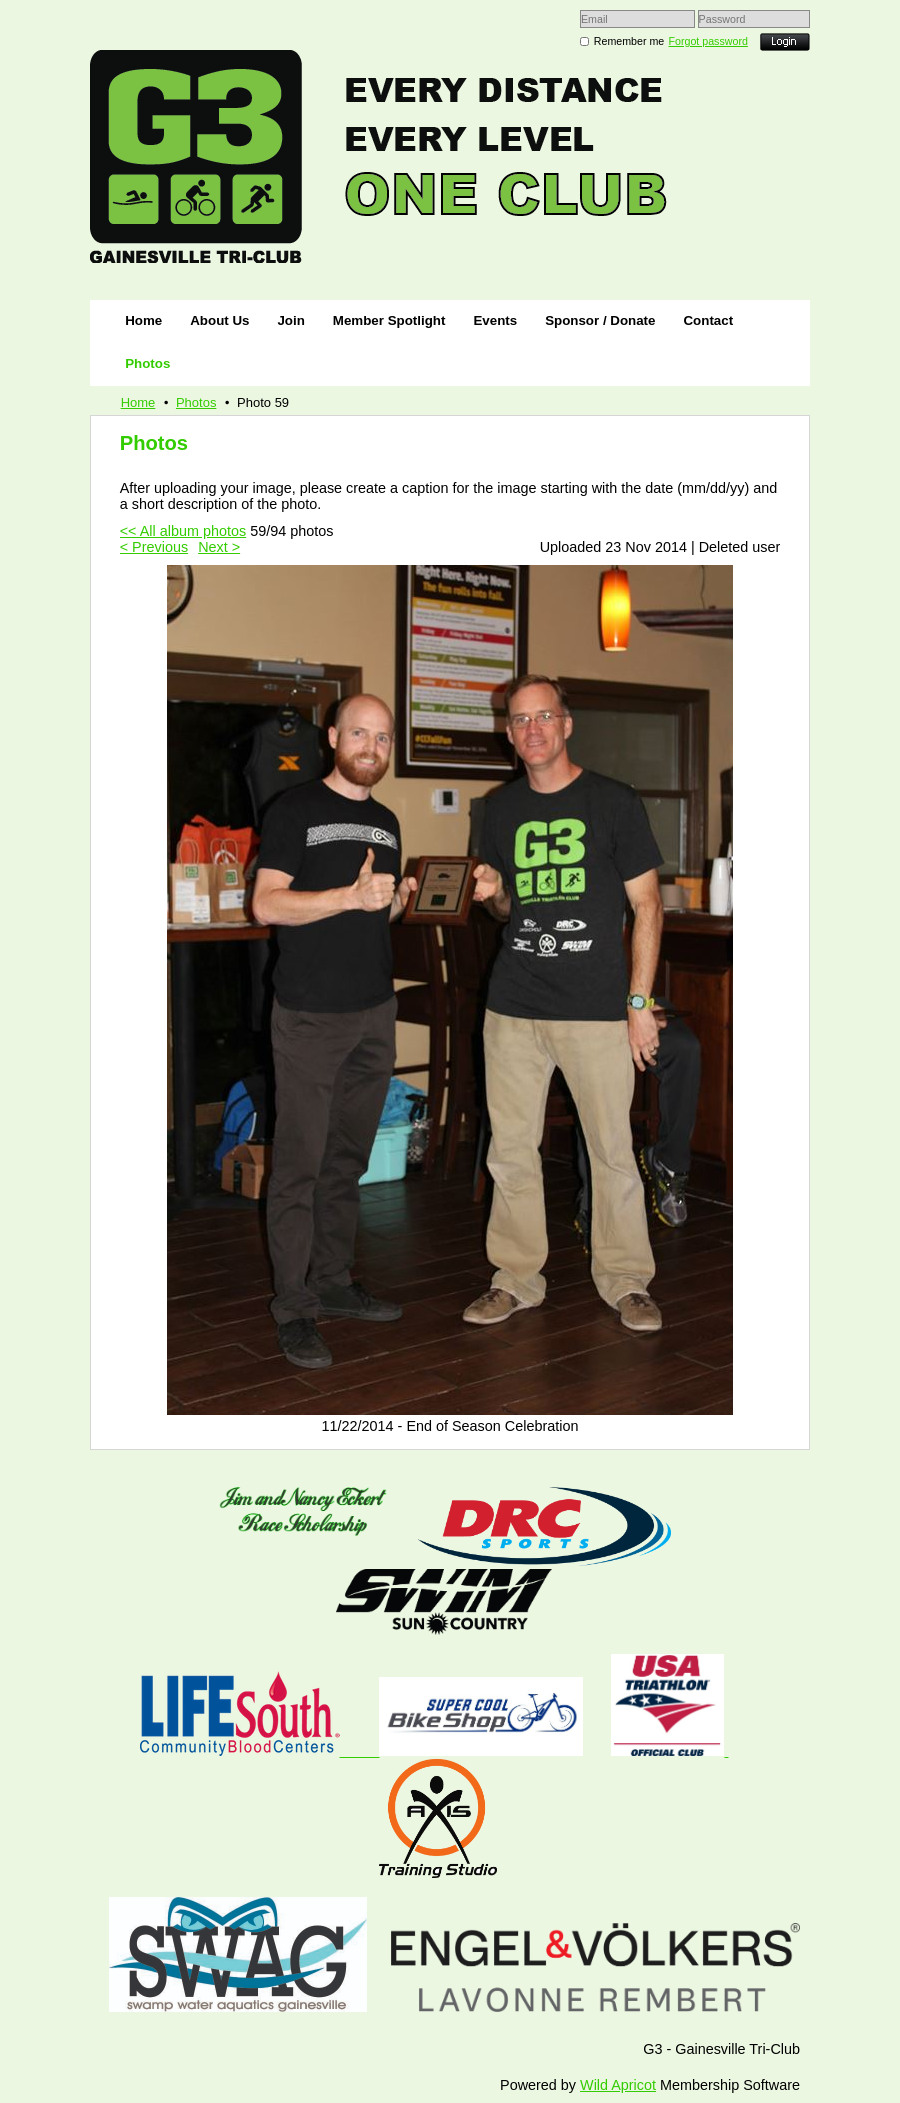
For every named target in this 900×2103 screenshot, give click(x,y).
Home (138, 402)
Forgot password (708, 41)
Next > (219, 547)
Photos (196, 402)
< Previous (154, 547)
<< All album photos (183, 531)
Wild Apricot (618, 2085)
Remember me (629, 41)
